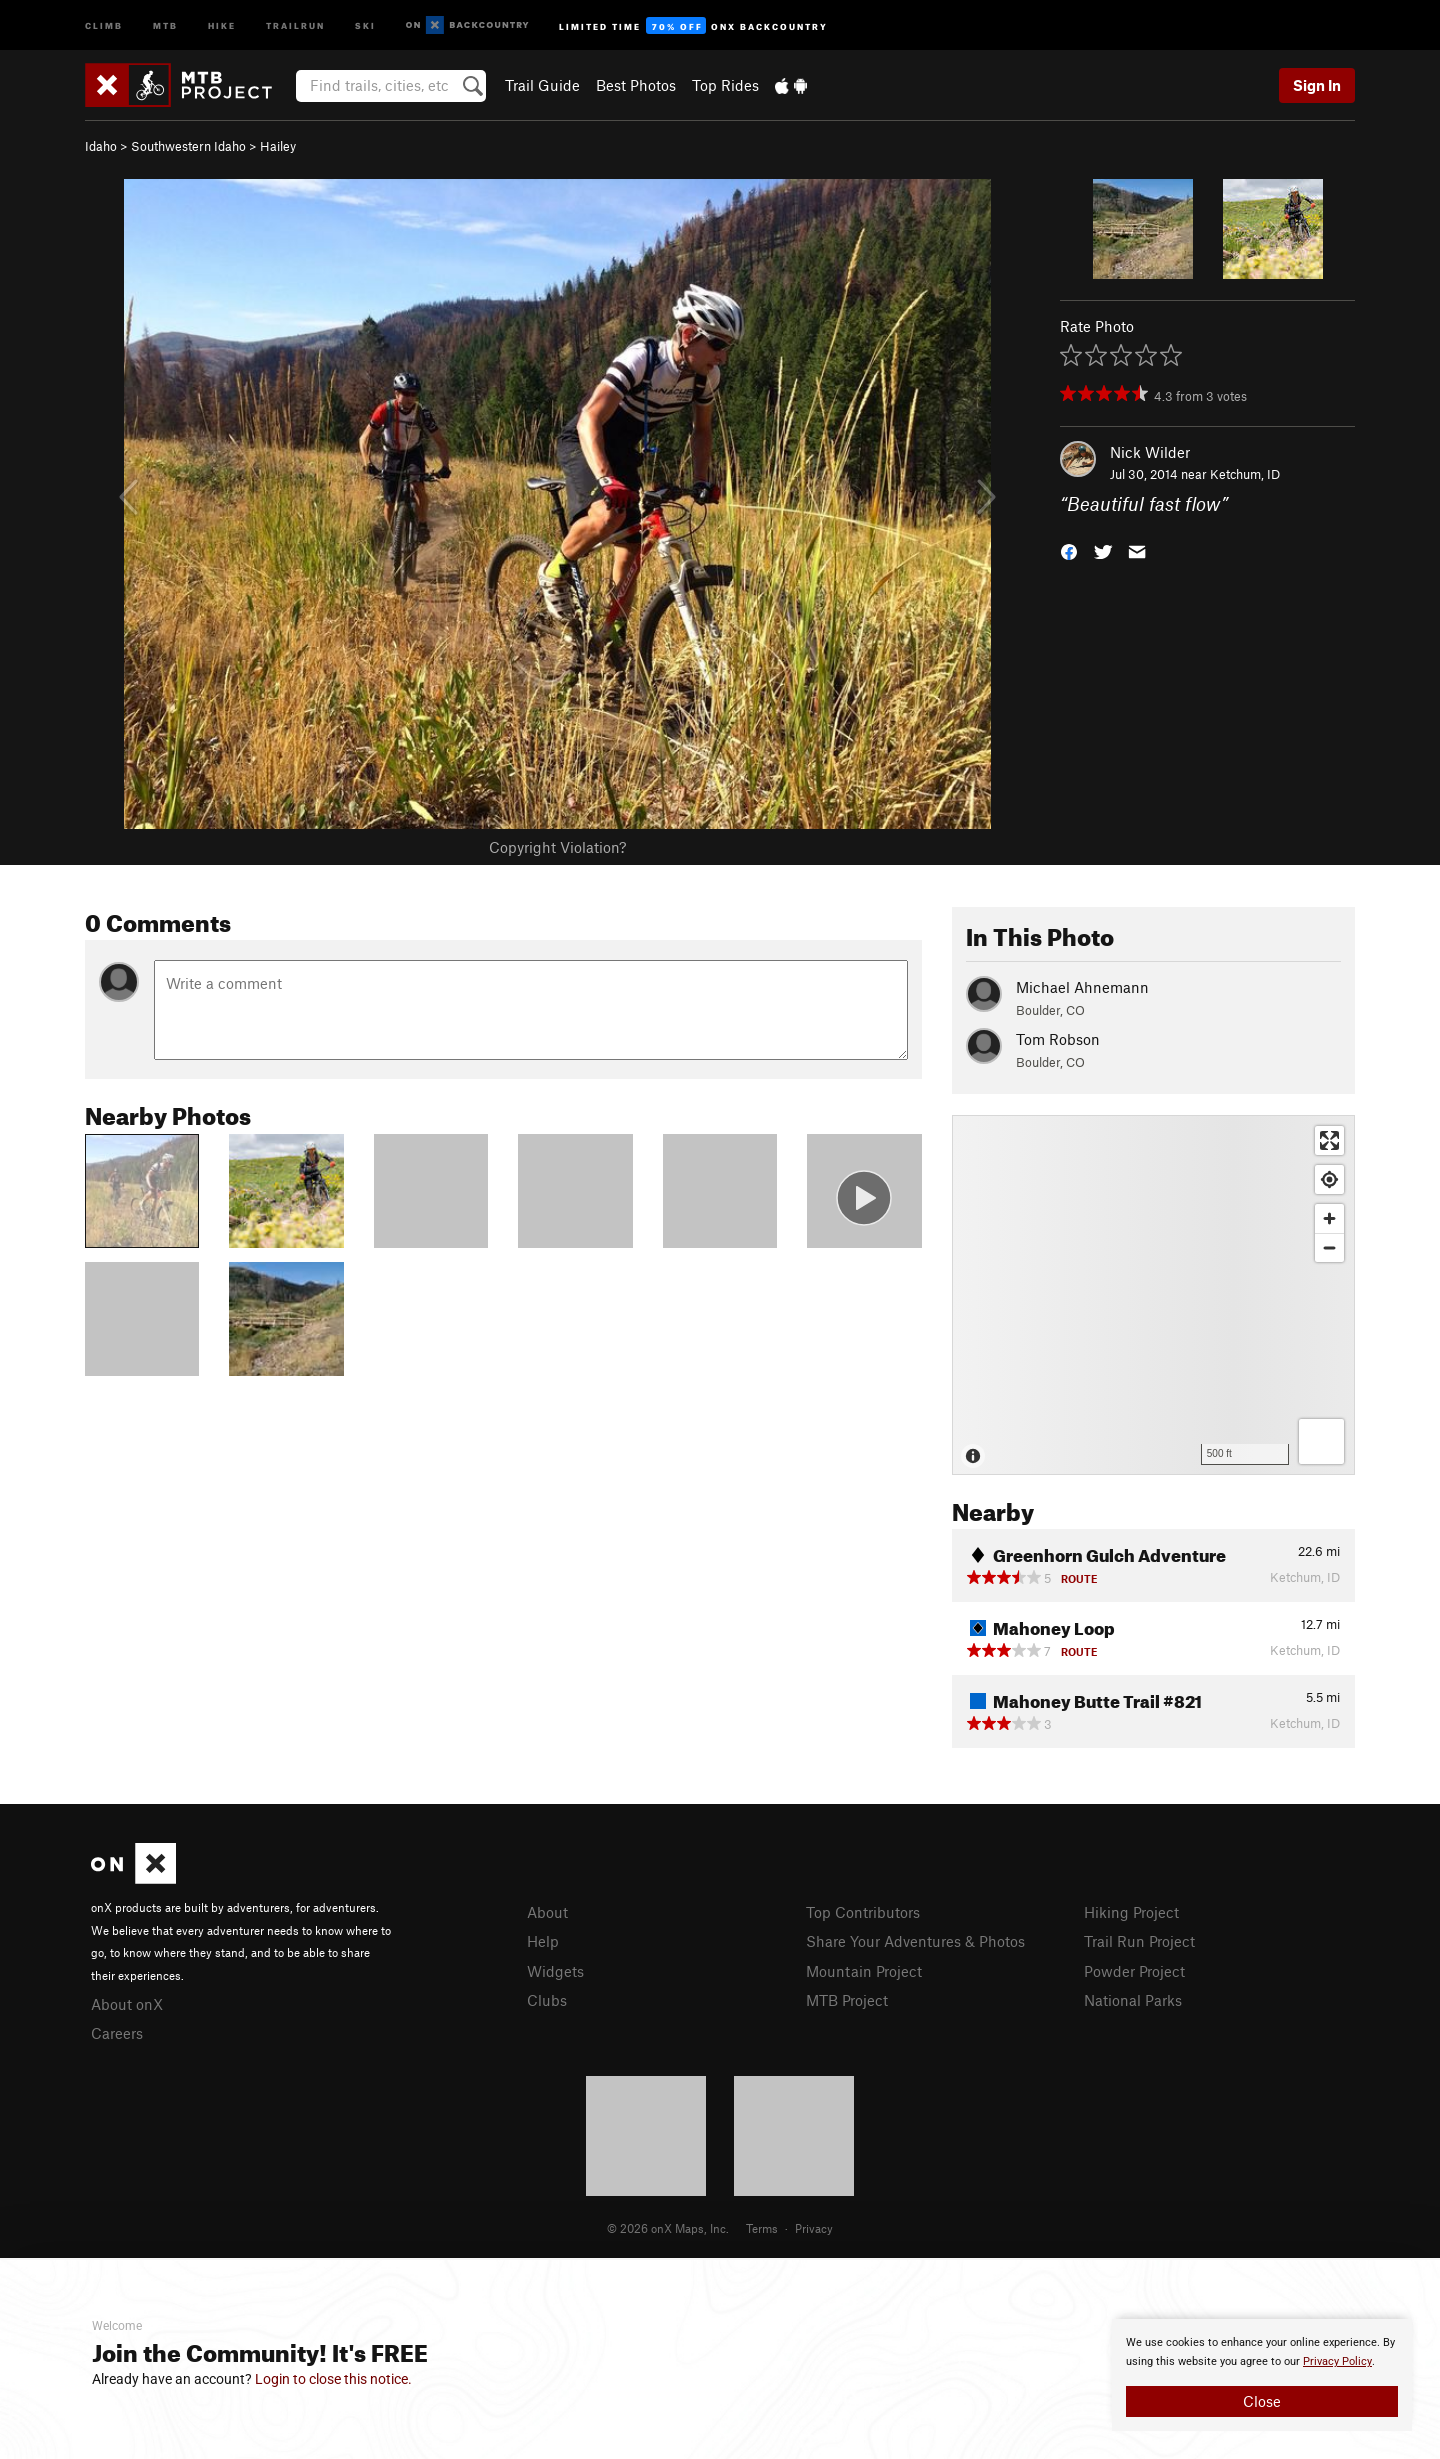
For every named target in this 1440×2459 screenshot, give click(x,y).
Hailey (278, 146)
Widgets (555, 1971)
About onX (127, 2004)
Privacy (814, 2228)
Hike (222, 24)
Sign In (1317, 85)
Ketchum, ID (1245, 474)
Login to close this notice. (333, 2379)
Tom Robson (1058, 1039)
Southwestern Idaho (188, 146)
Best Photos (636, 85)
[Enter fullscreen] (1329, 1140)
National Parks (1133, 2000)
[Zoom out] (1329, 1247)
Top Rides (725, 85)
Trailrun (295, 24)
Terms (762, 2228)
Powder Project (1134, 1971)
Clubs (547, 2000)
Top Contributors (863, 1912)
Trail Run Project (1139, 1941)
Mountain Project (864, 1971)
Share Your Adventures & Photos (915, 1941)
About (547, 1912)
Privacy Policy (1337, 2361)
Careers (117, 2033)
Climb (104, 24)
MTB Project (847, 2000)
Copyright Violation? (557, 847)
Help (543, 1941)
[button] (1069, 550)
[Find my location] (1329, 1179)
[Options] (1321, 1441)
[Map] (1153, 1295)
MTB (165, 24)
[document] (1262, 2375)
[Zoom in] (1329, 1218)
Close (1262, 2401)
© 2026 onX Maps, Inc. (668, 2228)
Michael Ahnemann (1082, 987)
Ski (365, 24)
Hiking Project (1131, 1912)
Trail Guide (542, 85)
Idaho (101, 146)
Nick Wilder (1150, 452)
